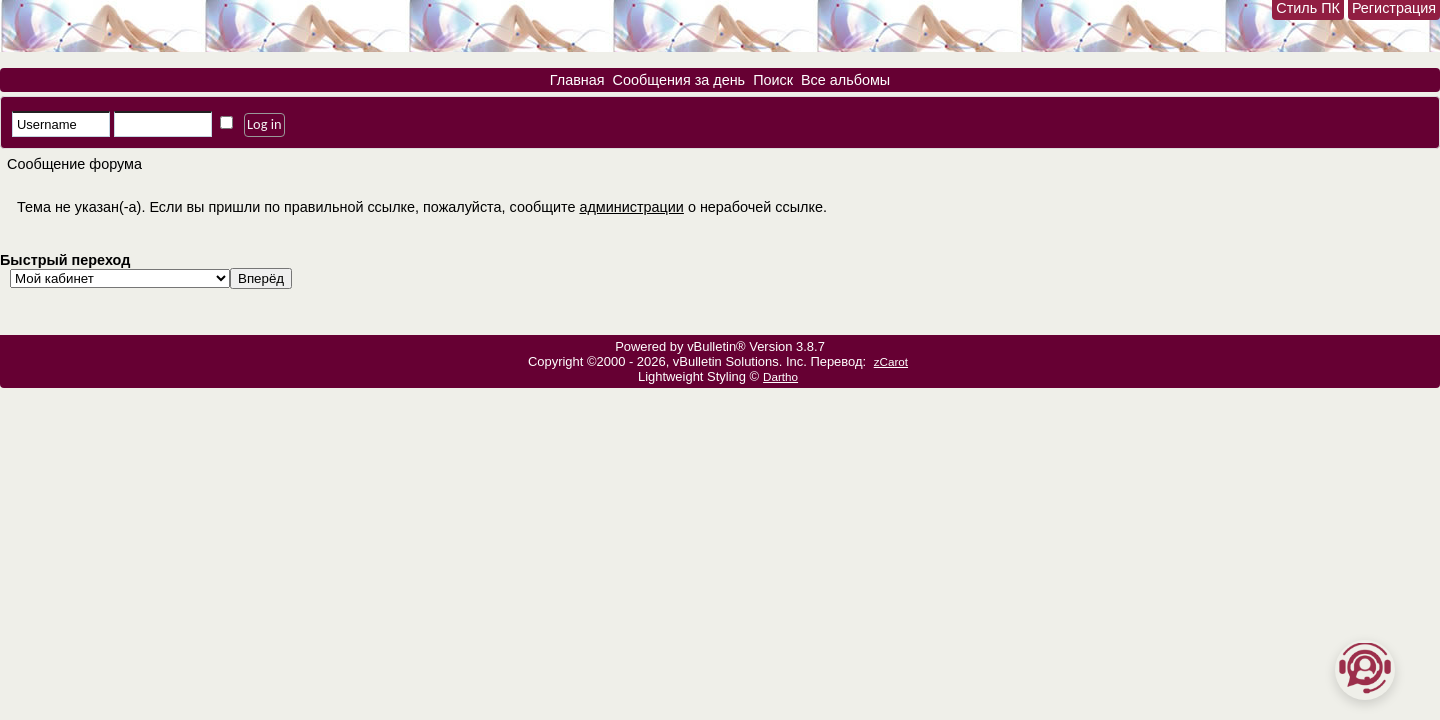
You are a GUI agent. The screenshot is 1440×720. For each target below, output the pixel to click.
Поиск (773, 80)
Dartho (780, 376)
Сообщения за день (679, 80)
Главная (577, 80)
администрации (631, 207)
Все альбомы (845, 80)
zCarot (891, 361)
